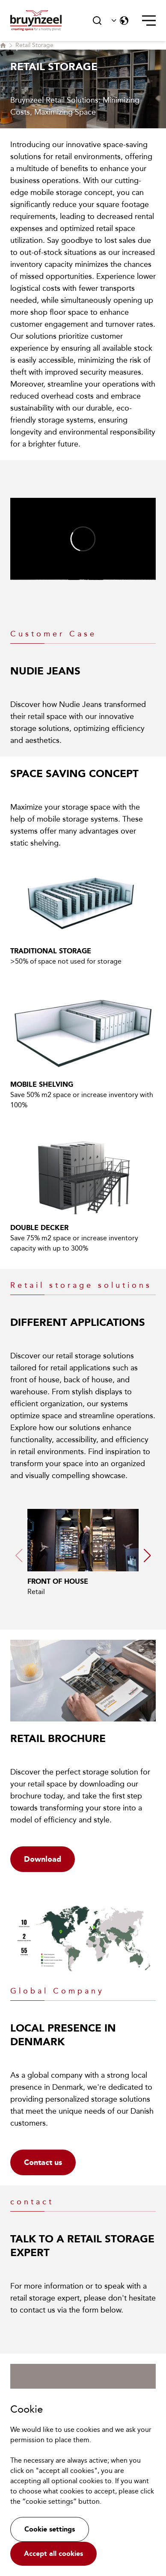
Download (42, 1859)
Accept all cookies (53, 2553)
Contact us (43, 2162)
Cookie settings (49, 2529)
